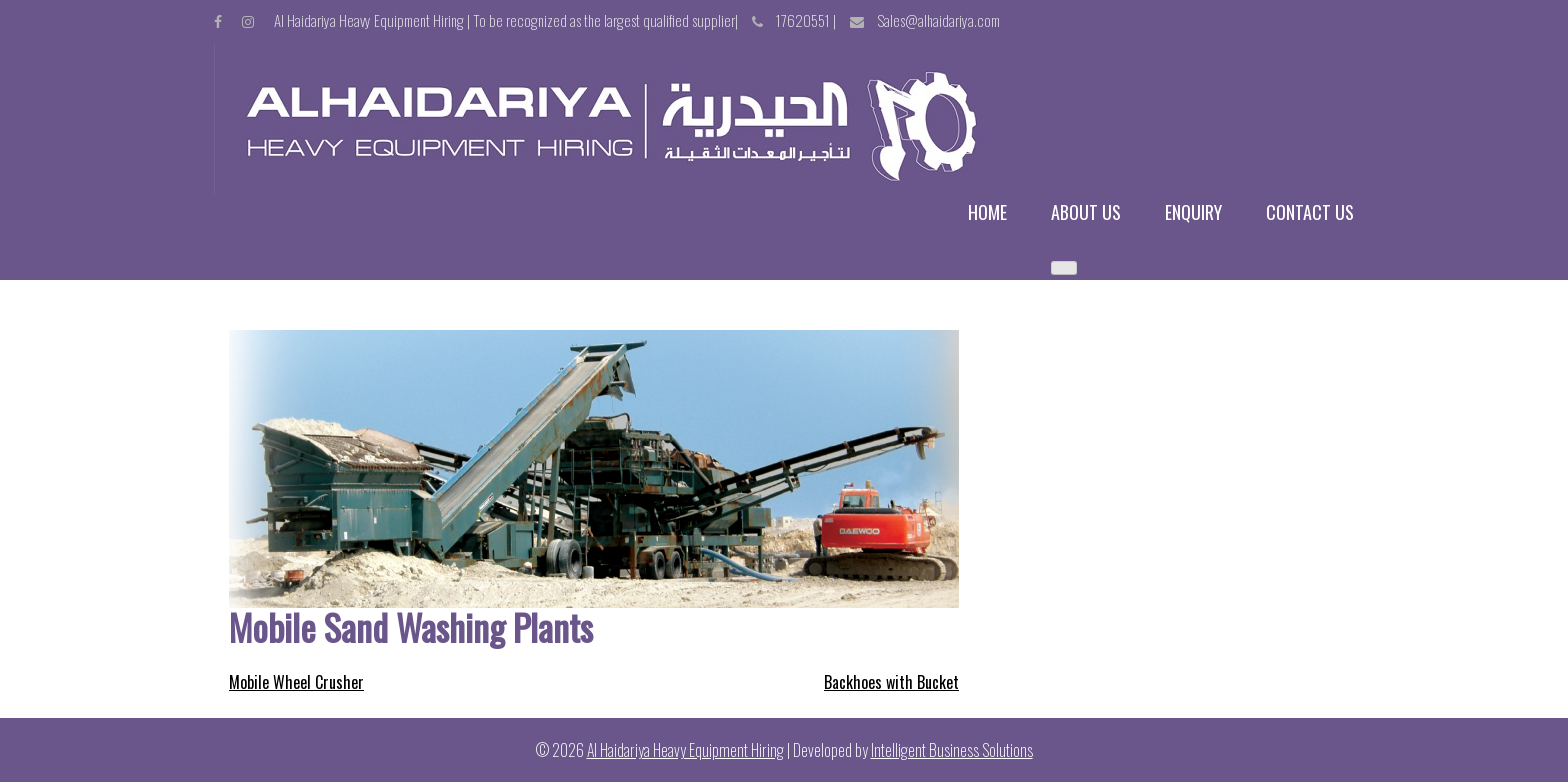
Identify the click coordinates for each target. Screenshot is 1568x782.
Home (987, 212)
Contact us (1310, 212)
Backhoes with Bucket (891, 682)
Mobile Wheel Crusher (296, 682)
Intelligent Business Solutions (952, 750)
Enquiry (1193, 212)
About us (1086, 212)
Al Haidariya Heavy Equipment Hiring (685, 750)
